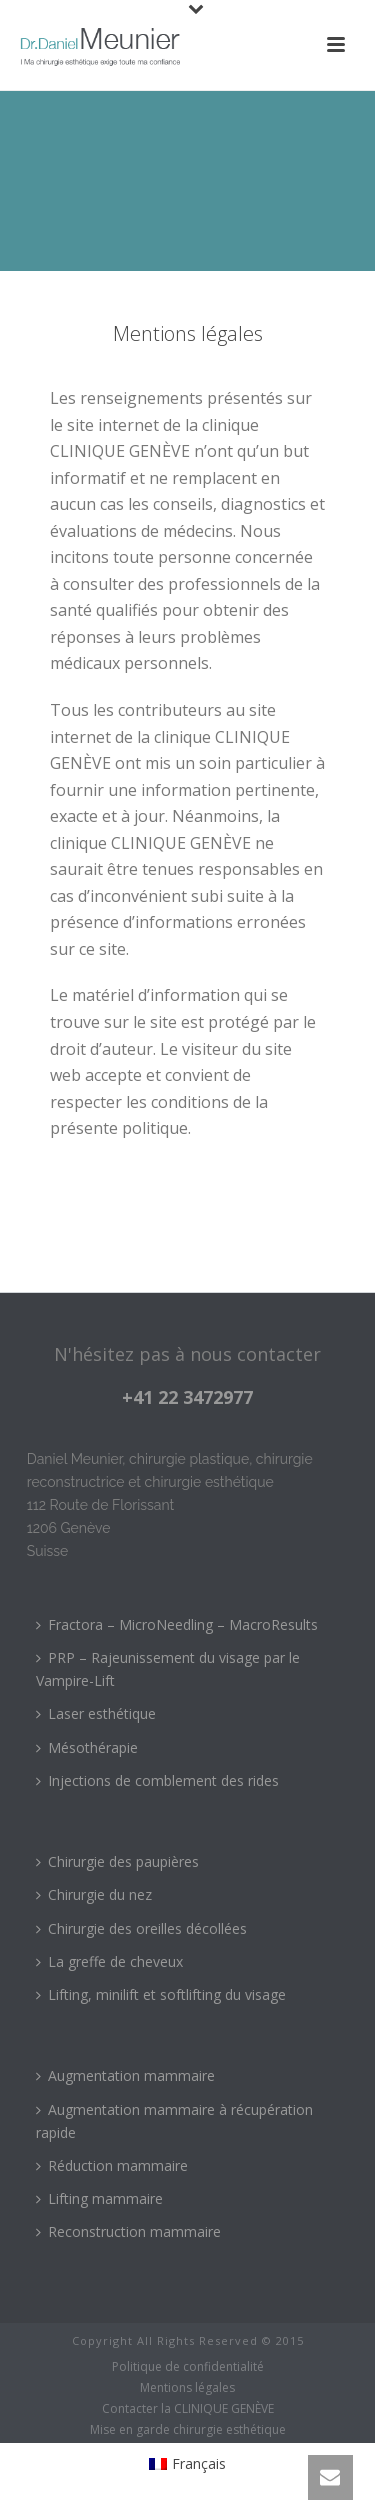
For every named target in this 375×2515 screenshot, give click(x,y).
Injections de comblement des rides (157, 1780)
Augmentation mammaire (125, 2075)
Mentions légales (187, 2388)
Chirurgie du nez (94, 1894)
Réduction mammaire (112, 2165)
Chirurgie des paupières (117, 1861)
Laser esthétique (96, 1713)
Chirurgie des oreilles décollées (141, 1928)
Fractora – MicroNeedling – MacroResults (177, 1624)
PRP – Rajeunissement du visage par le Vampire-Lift (168, 1669)
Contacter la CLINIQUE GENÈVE (188, 2409)
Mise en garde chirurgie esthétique (188, 2430)
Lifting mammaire (99, 2198)
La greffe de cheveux (109, 1961)
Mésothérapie (87, 1747)
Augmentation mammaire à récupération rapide (174, 2121)
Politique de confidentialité (188, 2367)
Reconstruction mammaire (128, 2231)
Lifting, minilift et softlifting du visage (161, 1994)
